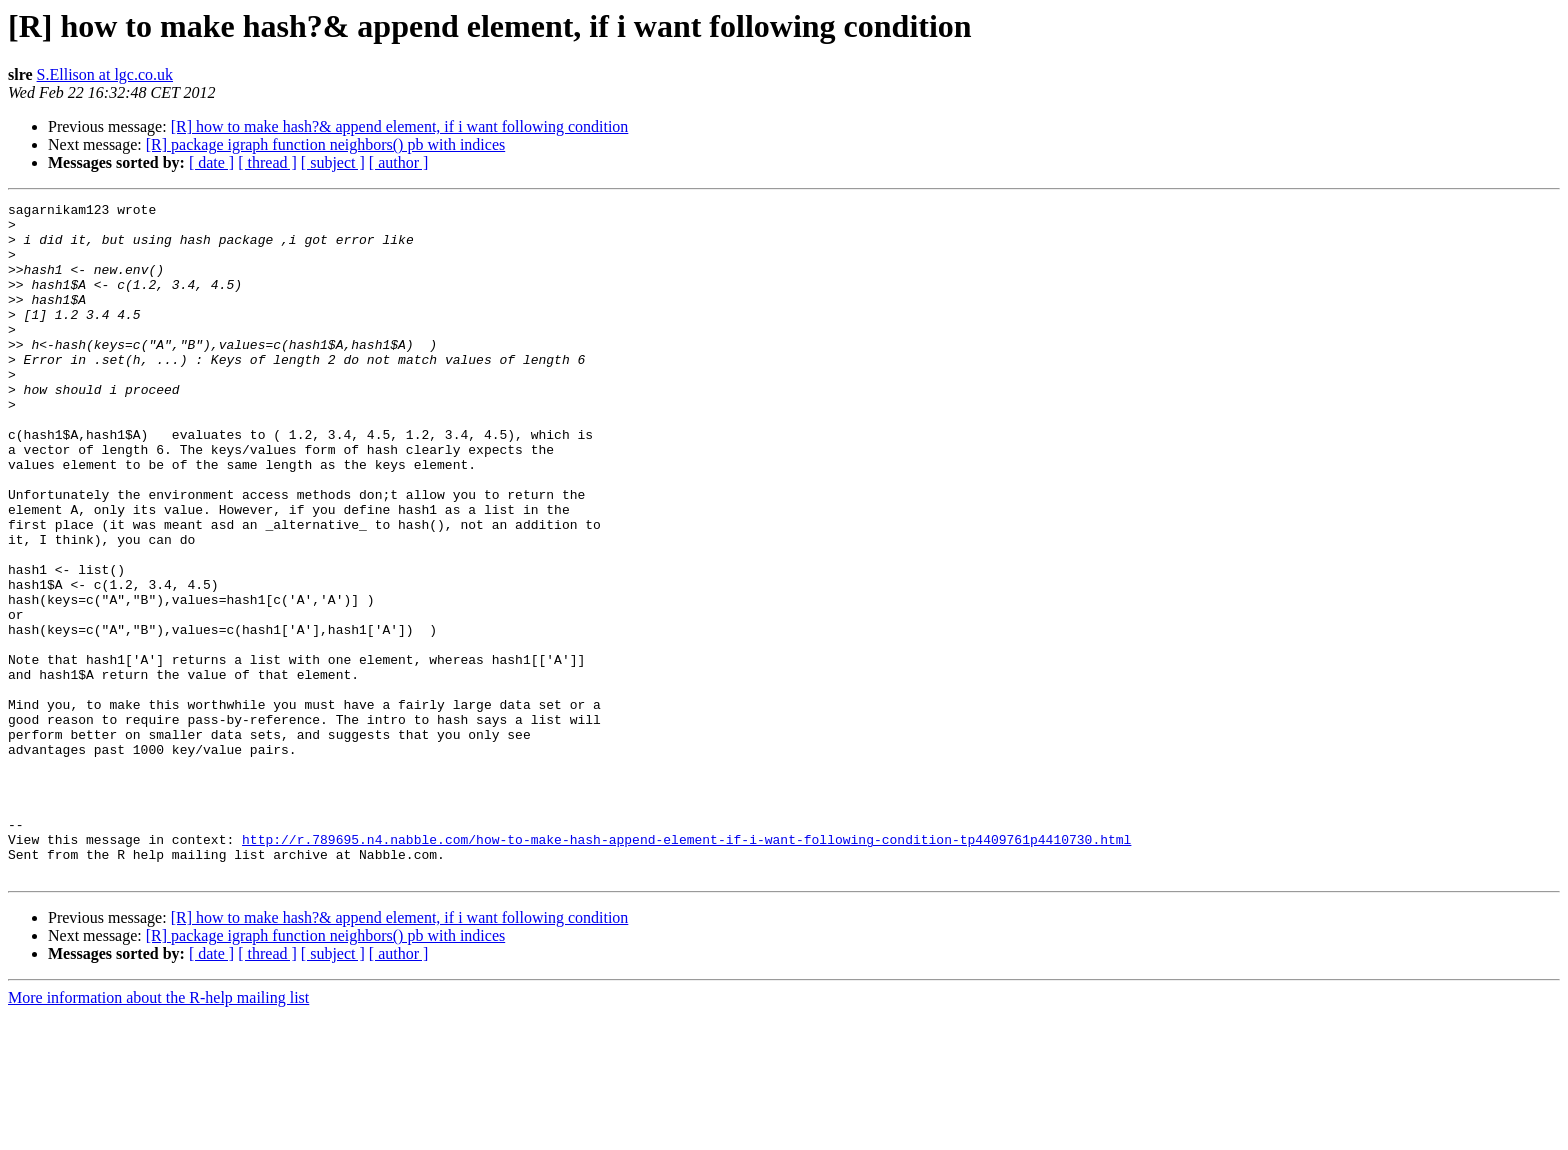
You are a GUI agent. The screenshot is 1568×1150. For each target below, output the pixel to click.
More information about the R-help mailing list (158, 1132)
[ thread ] (267, 162)
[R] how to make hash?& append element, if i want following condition (400, 126)
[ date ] (211, 162)
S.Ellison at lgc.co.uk (105, 74)
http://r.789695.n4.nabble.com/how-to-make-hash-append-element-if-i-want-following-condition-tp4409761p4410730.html (686, 968)
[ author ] (399, 162)
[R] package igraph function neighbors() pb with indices (325, 144)
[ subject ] (333, 162)
